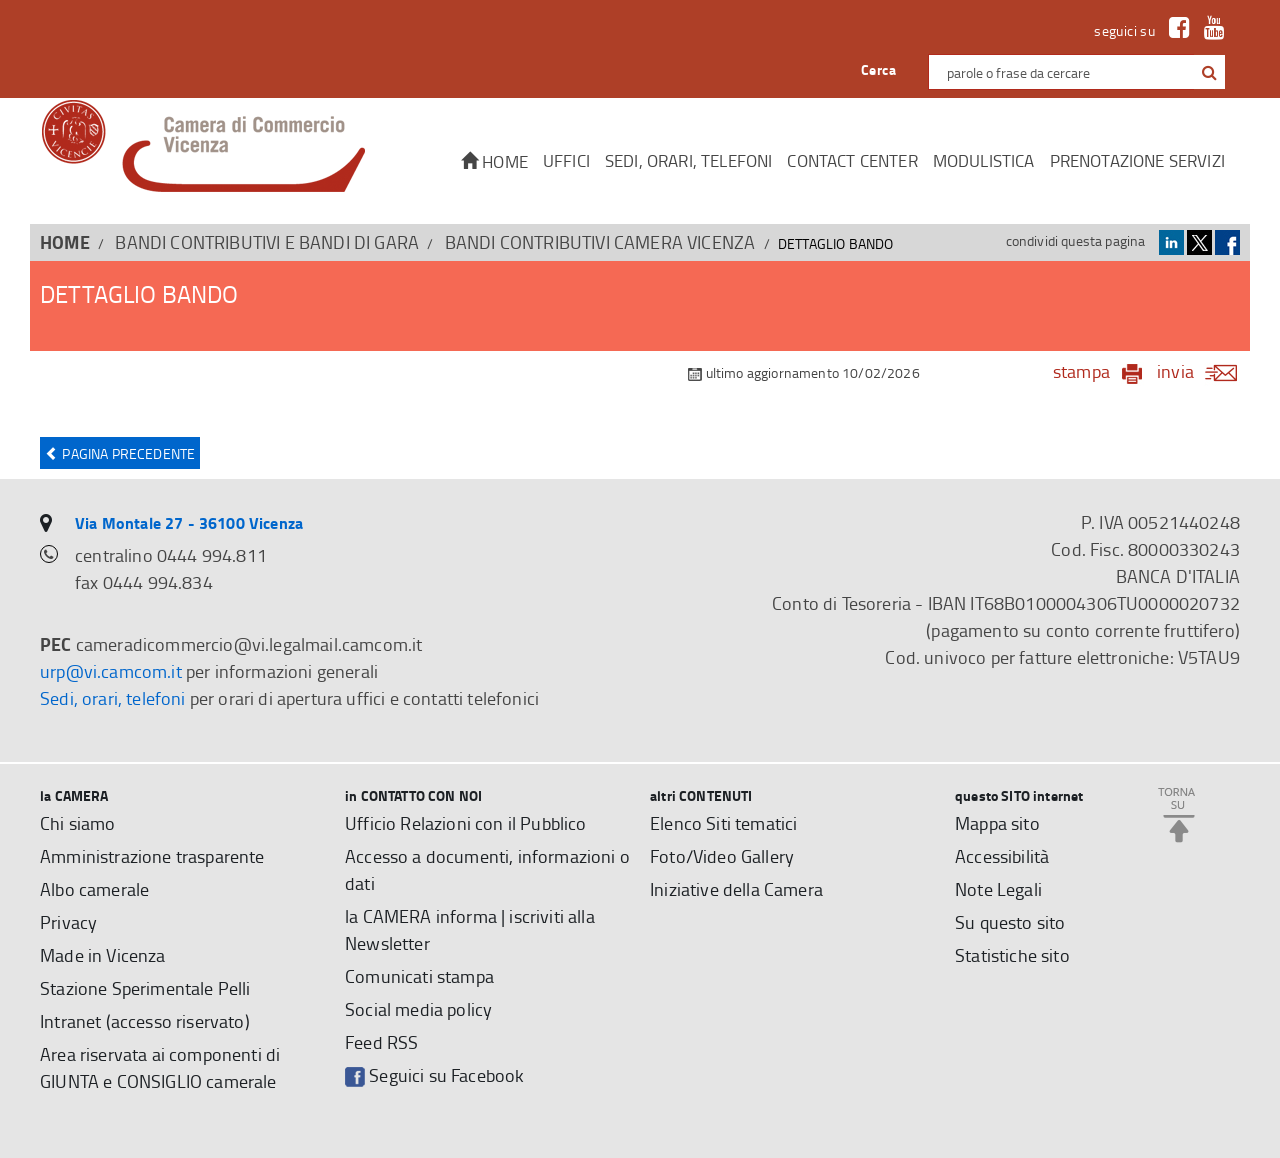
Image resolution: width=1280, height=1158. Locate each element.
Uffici (566, 160)
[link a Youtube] (1209, 31)
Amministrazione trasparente (152, 856)
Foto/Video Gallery (722, 856)
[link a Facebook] (1174, 31)
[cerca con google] (1207, 72)
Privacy (68, 922)
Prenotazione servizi (1137, 160)
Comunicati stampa (419, 976)
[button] (1209, 73)
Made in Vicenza (103, 955)
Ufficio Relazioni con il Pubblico (466, 823)
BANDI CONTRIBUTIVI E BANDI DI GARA (267, 242)
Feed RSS (381, 1042)
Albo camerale (94, 889)
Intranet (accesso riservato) (145, 1021)
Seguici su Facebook (434, 1075)
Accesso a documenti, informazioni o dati (487, 869)
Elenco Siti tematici (723, 823)
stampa (1081, 371)
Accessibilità (1002, 856)
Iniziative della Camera (736, 889)
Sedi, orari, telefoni (689, 160)
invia (1203, 371)
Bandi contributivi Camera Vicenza (600, 242)
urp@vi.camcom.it (111, 671)
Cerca (878, 69)
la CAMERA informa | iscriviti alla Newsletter (470, 929)
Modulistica (984, 160)
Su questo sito (1010, 922)
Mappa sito (997, 823)
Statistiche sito (1012, 955)
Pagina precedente (120, 453)
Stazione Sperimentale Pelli (145, 988)
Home (494, 161)
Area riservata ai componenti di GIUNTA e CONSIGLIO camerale (160, 1067)
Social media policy (418, 1009)
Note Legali (998, 889)
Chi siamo (78, 823)
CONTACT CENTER (852, 160)
